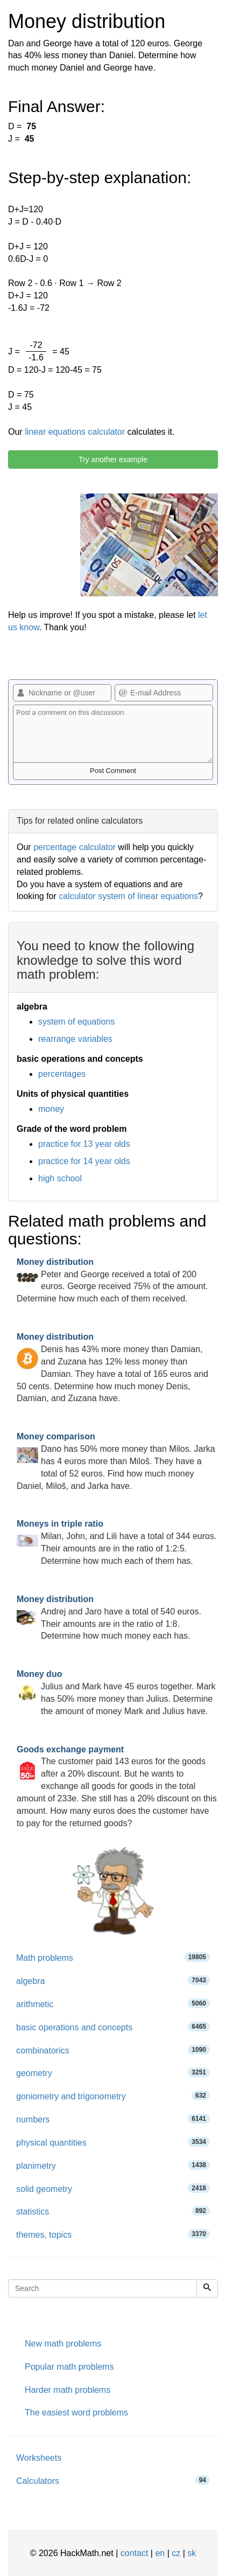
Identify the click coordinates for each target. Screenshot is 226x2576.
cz (176, 2553)
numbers (113, 2119)
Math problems (113, 1957)
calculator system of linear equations (128, 896)
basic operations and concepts (113, 2027)
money (51, 1108)
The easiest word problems (76, 2412)
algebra (113, 1980)
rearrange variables (75, 1038)
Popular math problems (69, 2366)
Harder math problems (67, 2389)
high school (60, 1178)
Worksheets (38, 2457)
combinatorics (113, 2050)
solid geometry (113, 2188)
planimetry (113, 2165)
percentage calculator (74, 847)
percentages (62, 1073)
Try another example (113, 459)
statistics (113, 2211)
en (160, 2553)
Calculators (113, 2480)
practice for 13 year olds (84, 1143)
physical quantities (113, 2142)
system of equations (76, 1021)
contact (135, 2553)
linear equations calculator (75, 431)
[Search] (207, 2288)
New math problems (63, 2343)
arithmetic (113, 2004)
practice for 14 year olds (84, 1161)
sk (191, 2553)
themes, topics (113, 2234)
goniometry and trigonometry (113, 2096)
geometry (113, 2072)
